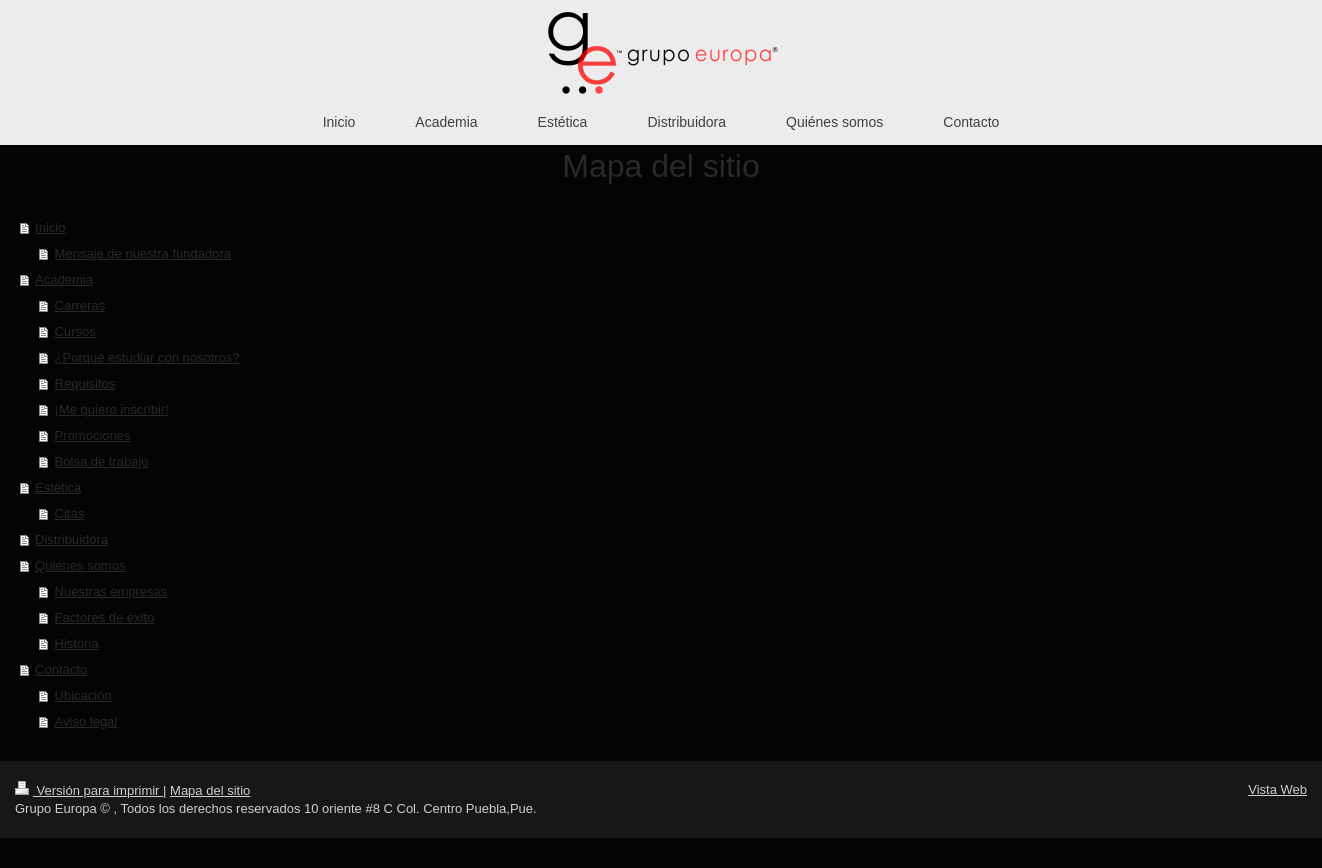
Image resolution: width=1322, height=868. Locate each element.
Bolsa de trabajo (102, 461)
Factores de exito (105, 617)
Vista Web (1277, 789)
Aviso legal (86, 721)
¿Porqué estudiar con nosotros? (147, 357)
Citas (70, 513)
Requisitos (85, 383)
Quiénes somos (80, 565)
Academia (64, 279)
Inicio (50, 227)
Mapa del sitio (210, 790)
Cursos (75, 331)
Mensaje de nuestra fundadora (143, 253)
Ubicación (83, 695)
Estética (58, 487)
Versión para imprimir (89, 790)
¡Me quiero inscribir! (112, 409)
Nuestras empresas (111, 591)
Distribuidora (71, 539)
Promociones (93, 435)
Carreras (80, 305)
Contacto (61, 669)
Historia (77, 643)
